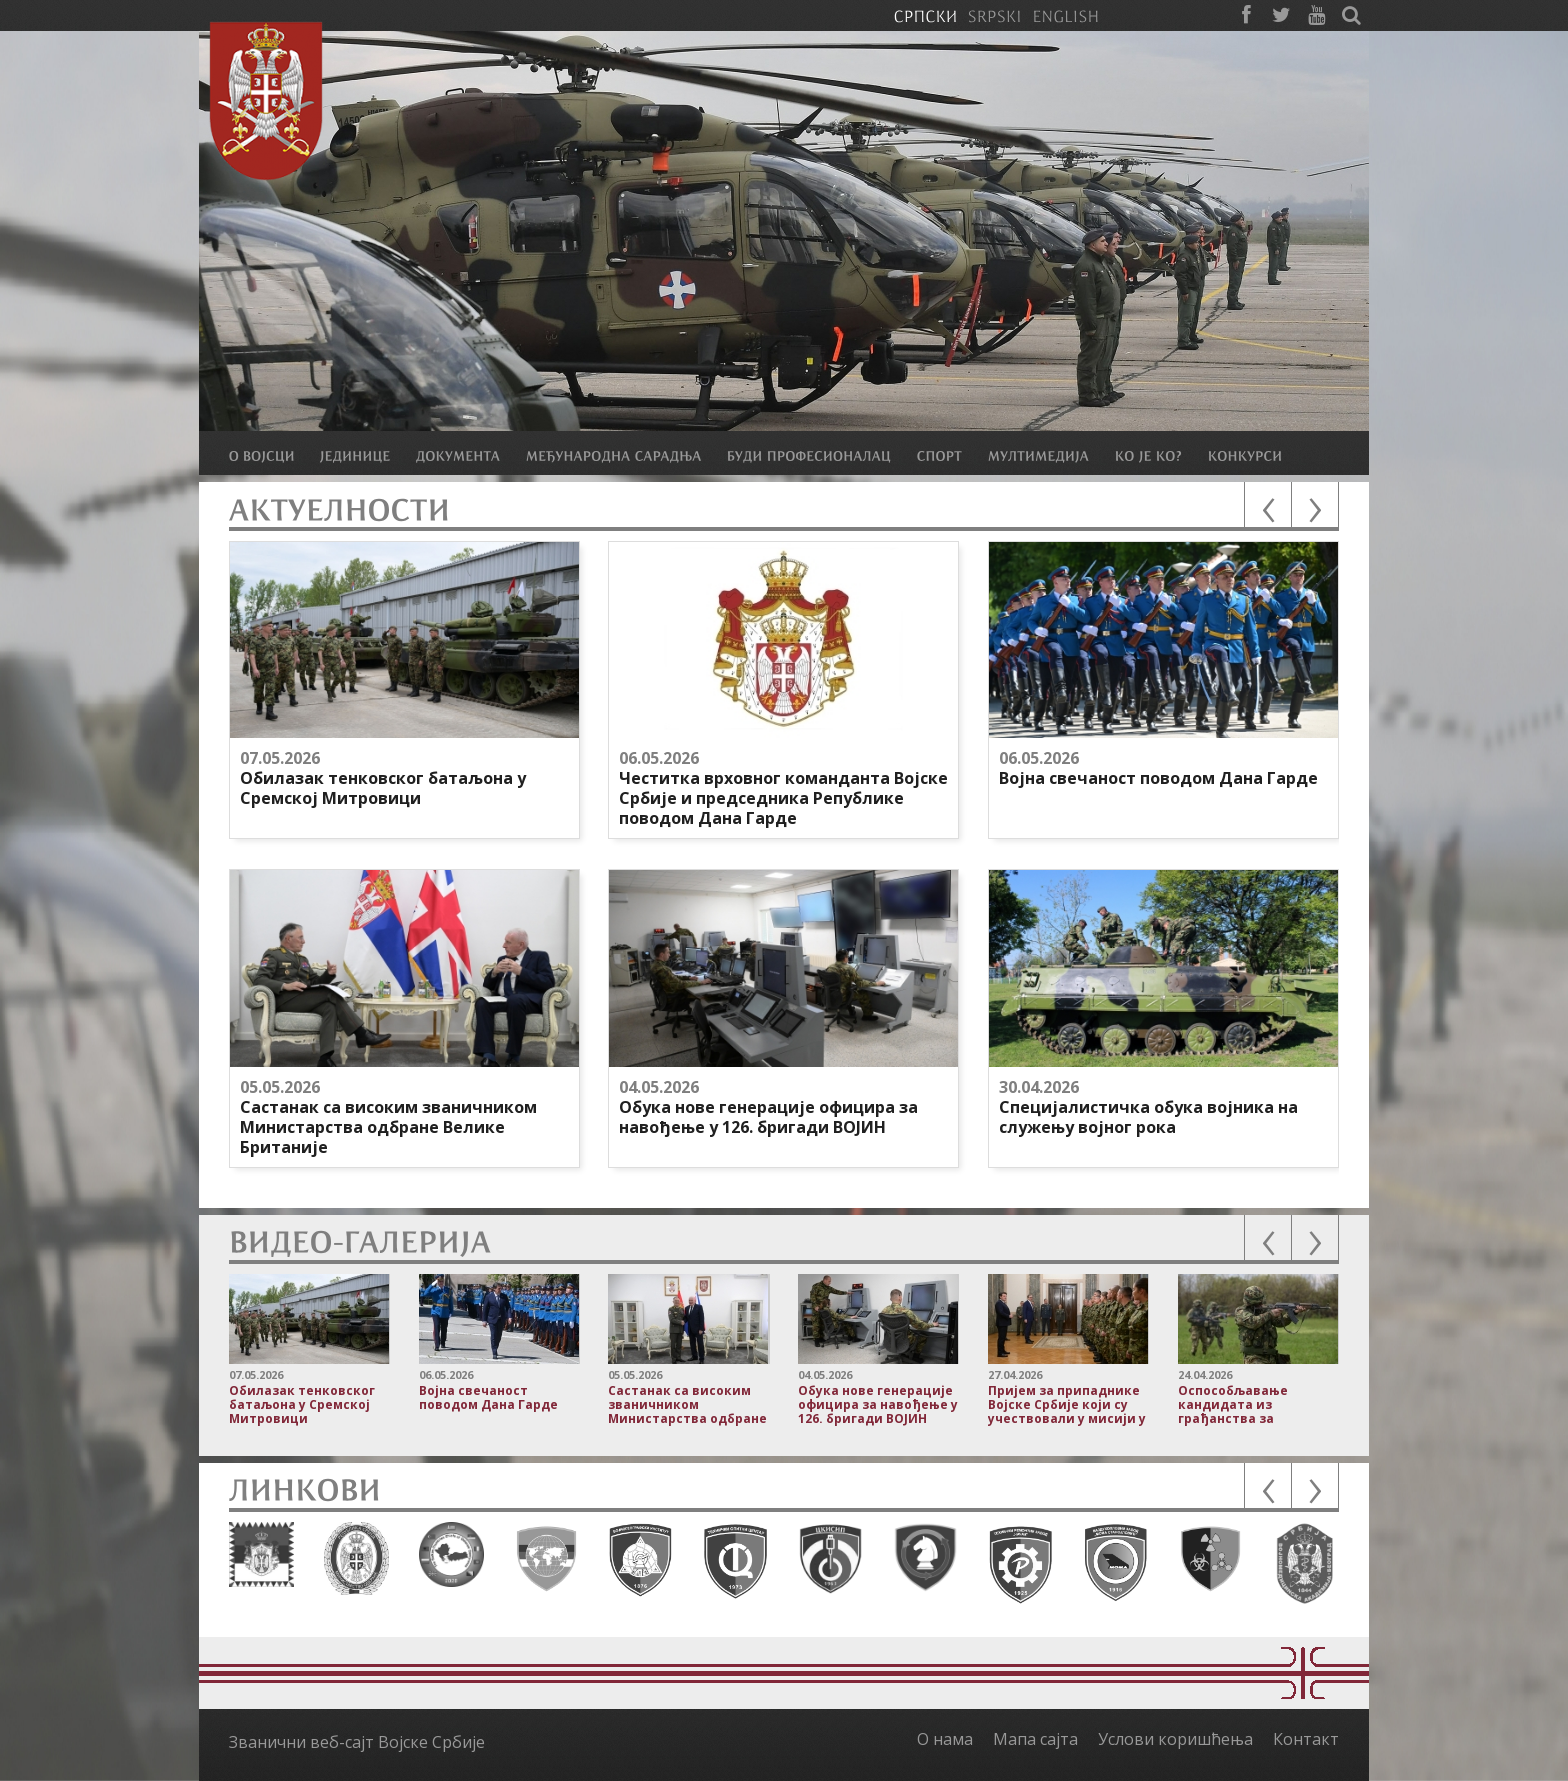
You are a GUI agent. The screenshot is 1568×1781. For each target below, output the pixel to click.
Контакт (1306, 1739)
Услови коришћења (1175, 1739)
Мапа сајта (1035, 1739)
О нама (945, 1739)
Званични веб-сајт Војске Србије (357, 1742)
